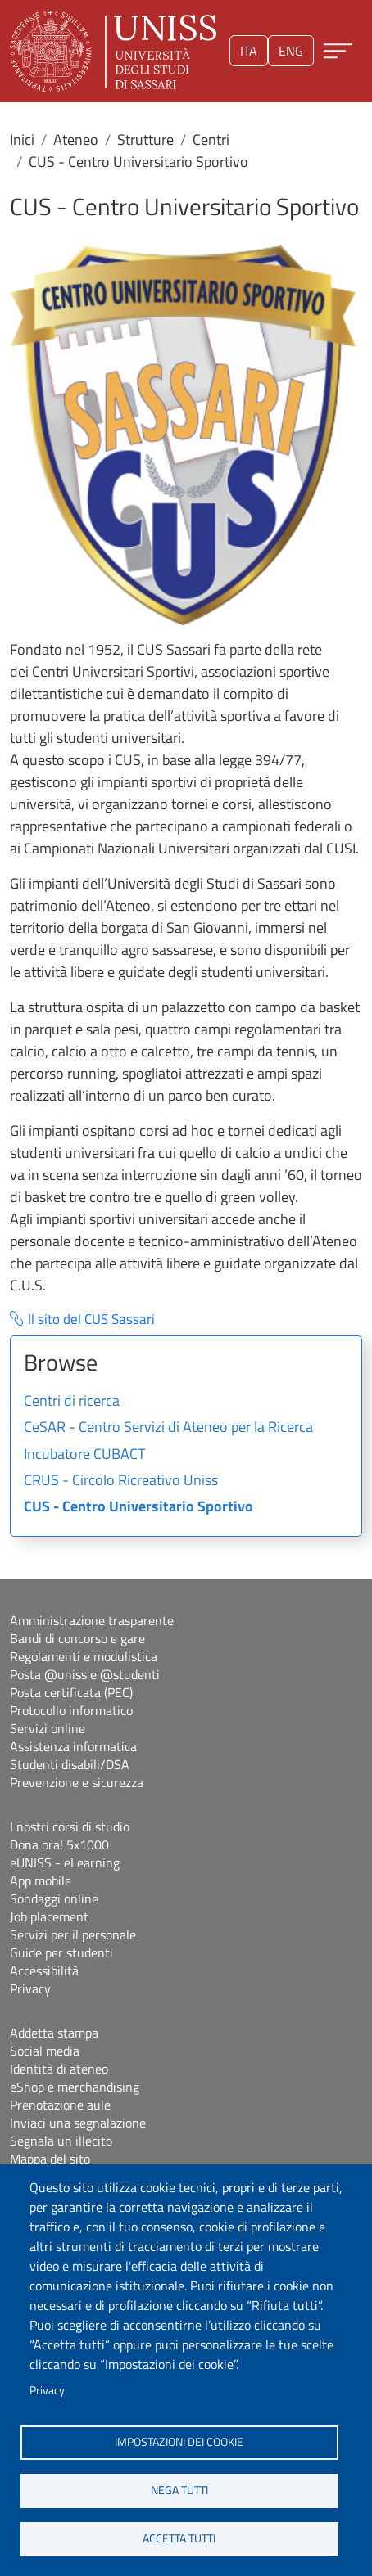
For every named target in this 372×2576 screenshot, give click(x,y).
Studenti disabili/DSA (69, 1764)
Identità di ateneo (59, 2069)
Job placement (49, 1916)
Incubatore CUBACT (84, 1455)
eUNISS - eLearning (65, 1862)
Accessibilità (44, 1970)
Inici (22, 139)
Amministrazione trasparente (92, 1620)
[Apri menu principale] (338, 51)
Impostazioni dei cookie (179, 2442)
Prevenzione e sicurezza (76, 1782)
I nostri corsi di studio (69, 1826)
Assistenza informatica (73, 1746)
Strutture (145, 139)
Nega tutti (179, 2490)
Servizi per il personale (73, 1934)
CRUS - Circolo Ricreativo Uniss (121, 1481)
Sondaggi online (54, 1898)
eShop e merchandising (74, 2087)
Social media (44, 2051)
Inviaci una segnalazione (78, 2123)
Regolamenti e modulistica (83, 1656)
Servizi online (47, 1728)
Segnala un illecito (61, 2141)
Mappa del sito (50, 2159)
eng (291, 51)
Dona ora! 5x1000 (59, 1844)
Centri (211, 139)
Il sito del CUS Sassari (91, 1319)
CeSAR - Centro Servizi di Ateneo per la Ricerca (168, 1428)
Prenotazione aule (60, 2105)
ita (248, 51)
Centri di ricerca (72, 1402)
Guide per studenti (61, 1952)
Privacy (47, 2390)
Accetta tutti (179, 2538)
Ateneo (75, 139)
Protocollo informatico (71, 1710)
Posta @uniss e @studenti (85, 1674)
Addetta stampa (54, 2033)
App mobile (40, 1880)
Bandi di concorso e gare (77, 1638)
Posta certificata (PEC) (71, 1692)
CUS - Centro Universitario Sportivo (138, 1507)
